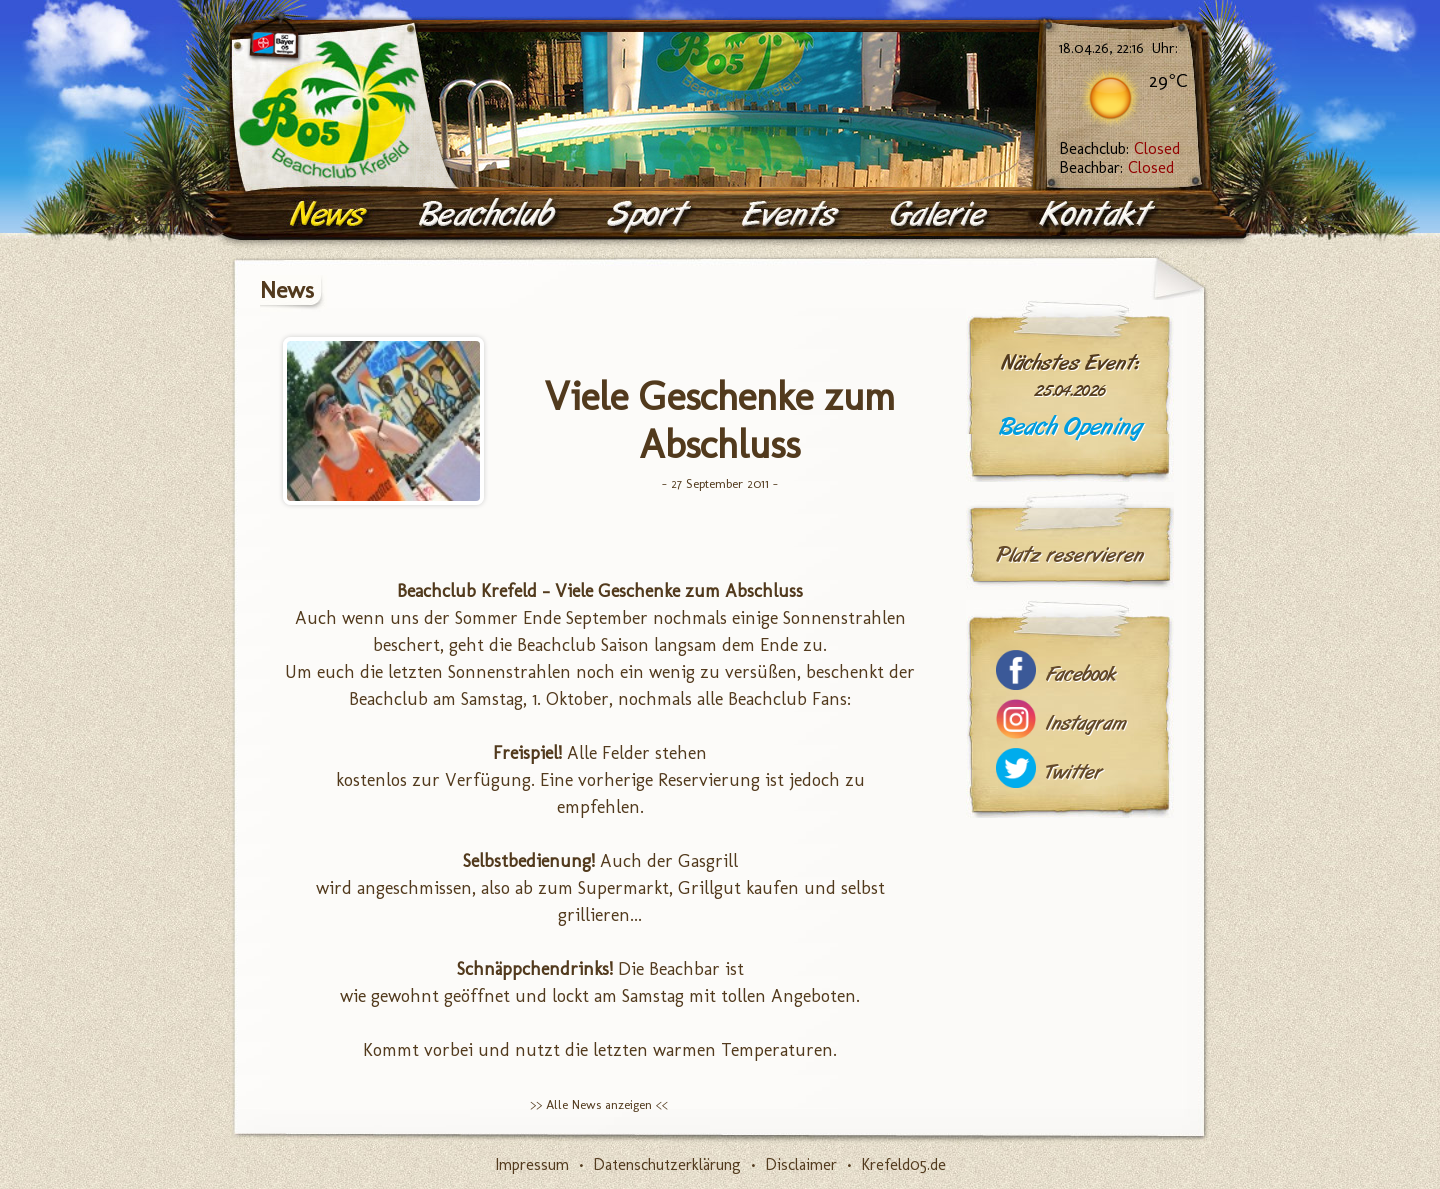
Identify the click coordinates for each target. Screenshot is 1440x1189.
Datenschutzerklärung (667, 1164)
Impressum (532, 1164)
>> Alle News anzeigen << (599, 1104)
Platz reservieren (1070, 555)
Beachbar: (1116, 167)
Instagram (1086, 723)
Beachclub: (1119, 148)
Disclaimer (801, 1164)
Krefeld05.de (903, 1164)
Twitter (1074, 772)
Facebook (1081, 674)
